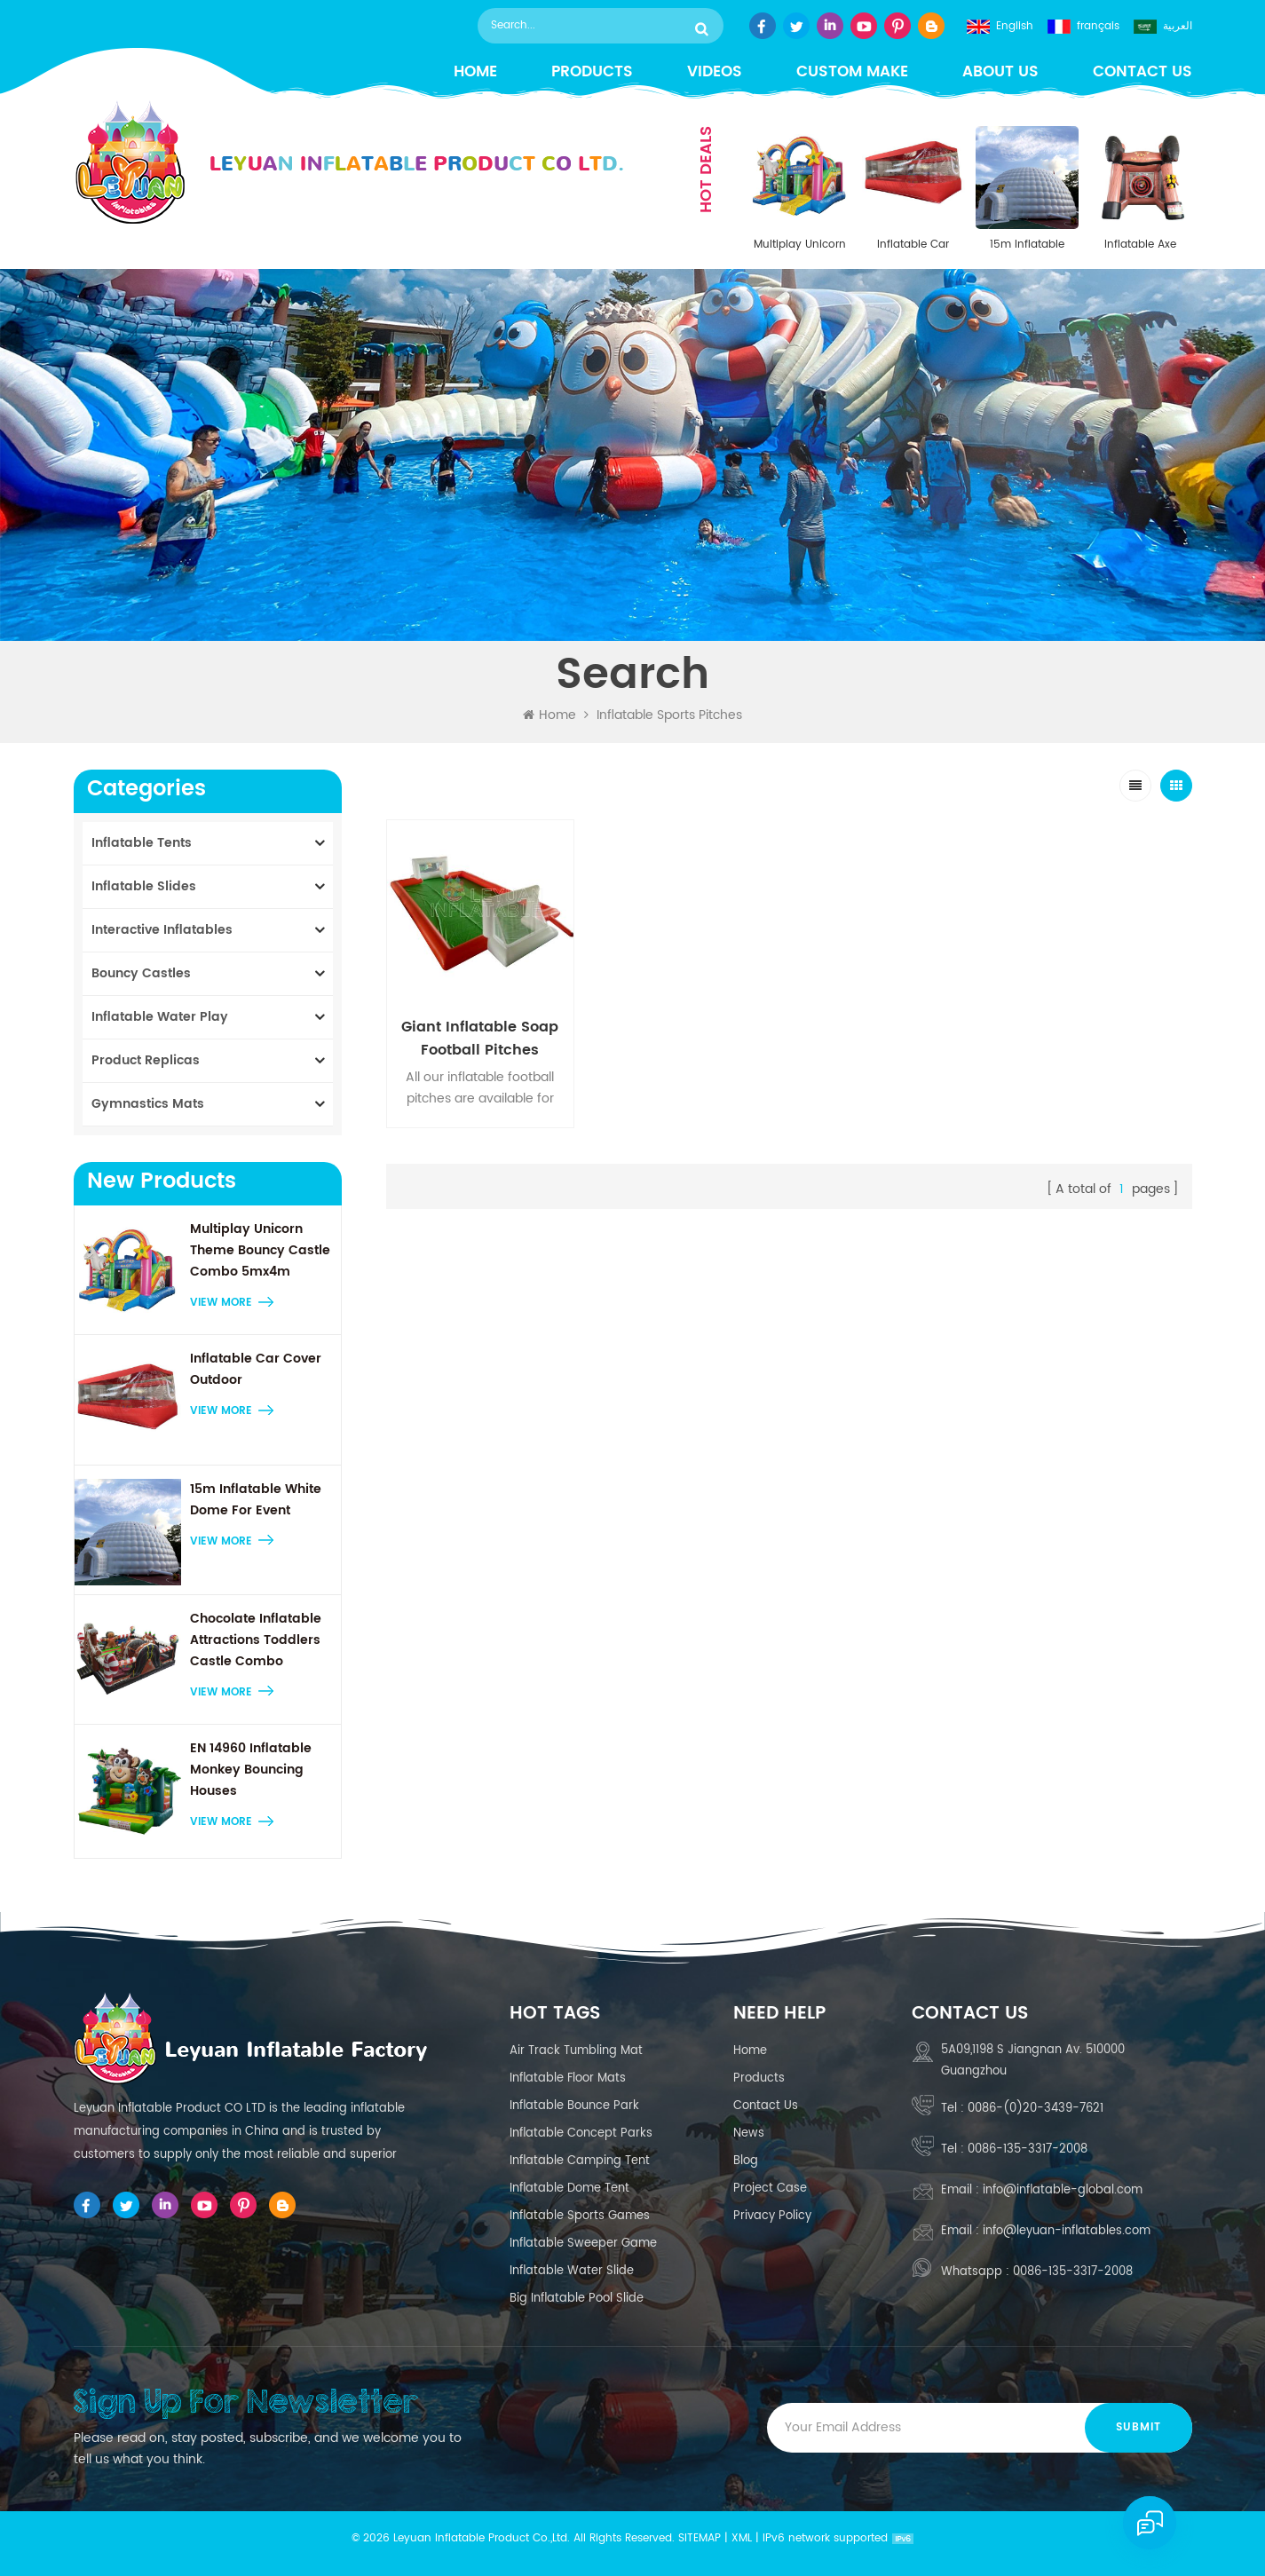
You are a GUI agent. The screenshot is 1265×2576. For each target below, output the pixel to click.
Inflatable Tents (141, 843)
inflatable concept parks (581, 2133)
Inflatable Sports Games (580, 2216)
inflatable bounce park (574, 2106)
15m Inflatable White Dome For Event (1026, 245)
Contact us (1142, 72)
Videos (714, 72)
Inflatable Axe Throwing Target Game (1140, 245)
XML (741, 2538)
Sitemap (699, 2538)
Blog (745, 2161)
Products (592, 72)
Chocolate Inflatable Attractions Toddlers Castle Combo (255, 1639)
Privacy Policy (772, 2216)
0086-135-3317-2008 (1027, 2149)
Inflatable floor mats (568, 2078)
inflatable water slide (572, 2271)
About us (1000, 72)
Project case (770, 2188)
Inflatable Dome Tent (569, 2188)
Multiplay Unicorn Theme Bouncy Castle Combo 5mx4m (800, 245)
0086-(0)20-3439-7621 (1035, 2108)
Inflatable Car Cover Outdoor (913, 245)
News (748, 2133)
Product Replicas (145, 1060)
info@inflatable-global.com (1062, 2190)
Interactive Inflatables (162, 930)
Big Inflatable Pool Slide (577, 2298)
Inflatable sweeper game (583, 2243)
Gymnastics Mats (147, 1104)
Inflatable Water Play (159, 1017)
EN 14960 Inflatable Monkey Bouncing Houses (251, 1769)
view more (221, 1302)
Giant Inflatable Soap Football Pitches (479, 1038)
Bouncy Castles (141, 973)
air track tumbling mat (576, 2051)
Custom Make (852, 72)
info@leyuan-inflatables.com (1066, 2231)
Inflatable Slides (143, 886)
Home (475, 72)
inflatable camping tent (580, 2161)
